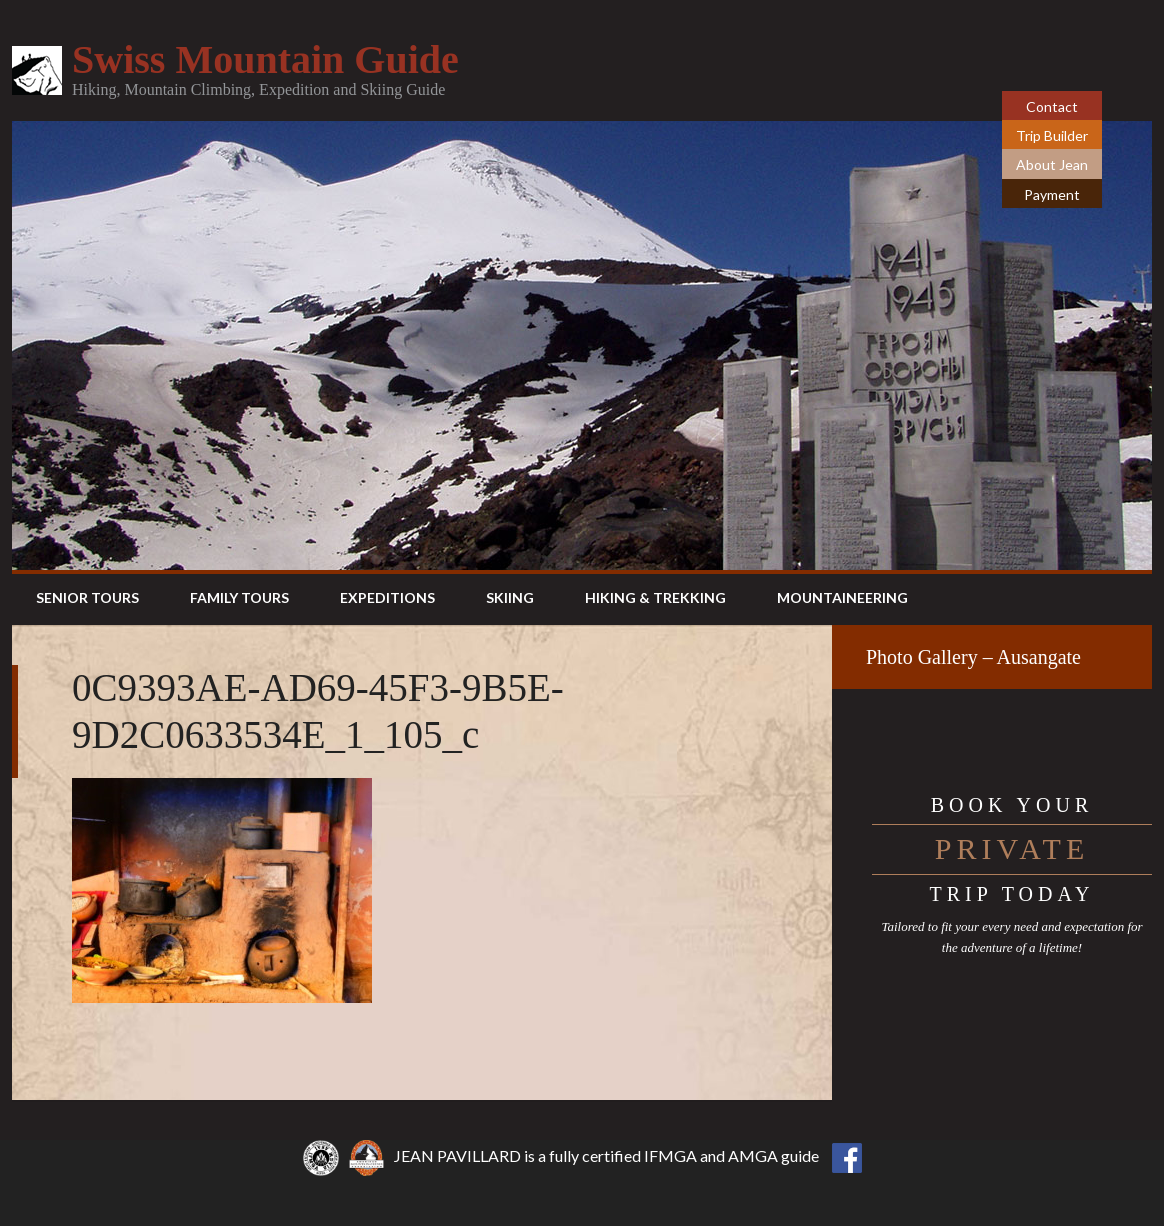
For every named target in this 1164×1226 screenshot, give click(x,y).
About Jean (1052, 164)
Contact (1052, 106)
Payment (1052, 194)
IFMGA (670, 1155)
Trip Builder (1052, 135)
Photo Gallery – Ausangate (973, 657)
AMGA (753, 1155)
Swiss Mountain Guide (265, 59)
